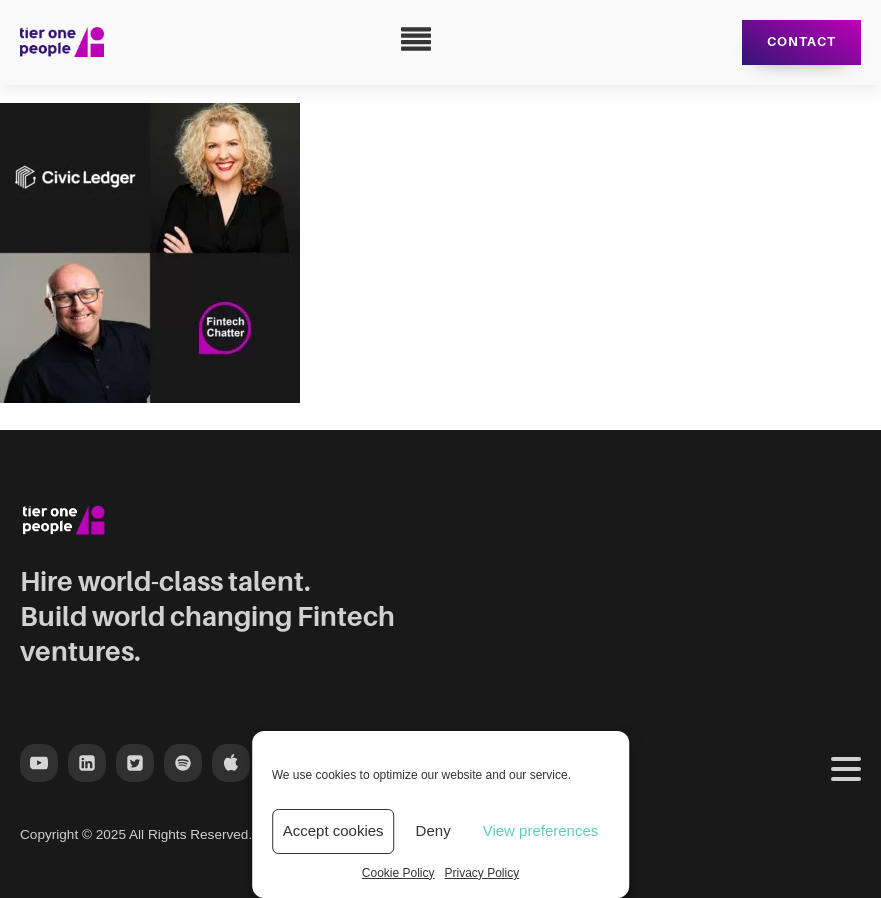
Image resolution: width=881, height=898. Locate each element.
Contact (801, 41)
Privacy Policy (482, 873)
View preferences (541, 830)
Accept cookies (333, 830)
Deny (433, 830)
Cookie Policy (398, 873)
